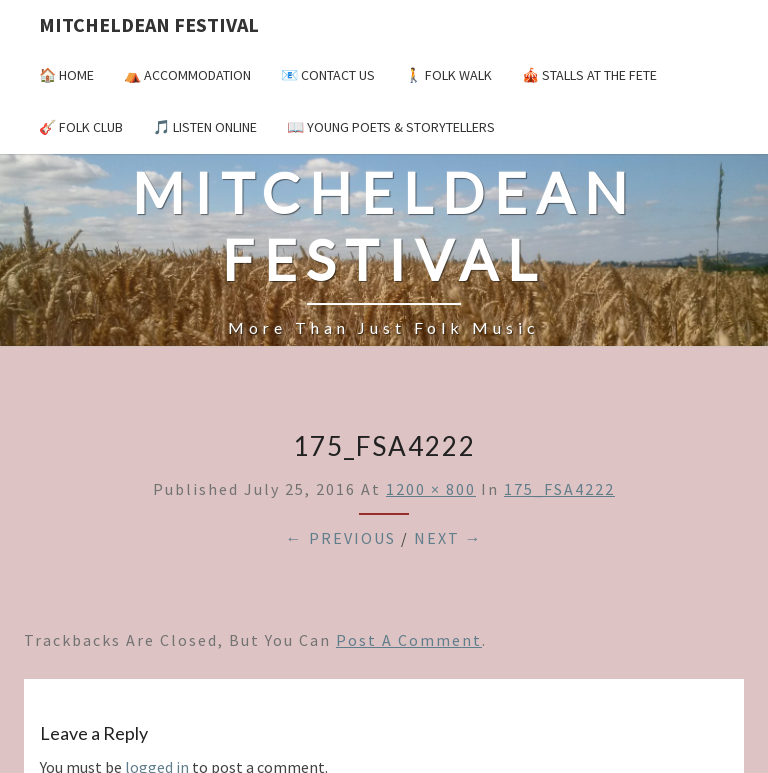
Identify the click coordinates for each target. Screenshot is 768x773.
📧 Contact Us (328, 75)
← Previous (341, 538)
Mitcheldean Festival (149, 24)
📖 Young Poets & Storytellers (391, 127)
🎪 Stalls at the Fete (589, 75)
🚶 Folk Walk (448, 75)
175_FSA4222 (559, 489)
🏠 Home (66, 75)
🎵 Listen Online (205, 127)
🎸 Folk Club (81, 127)
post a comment (409, 640)
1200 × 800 (431, 489)
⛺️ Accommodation (187, 75)
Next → (448, 538)
